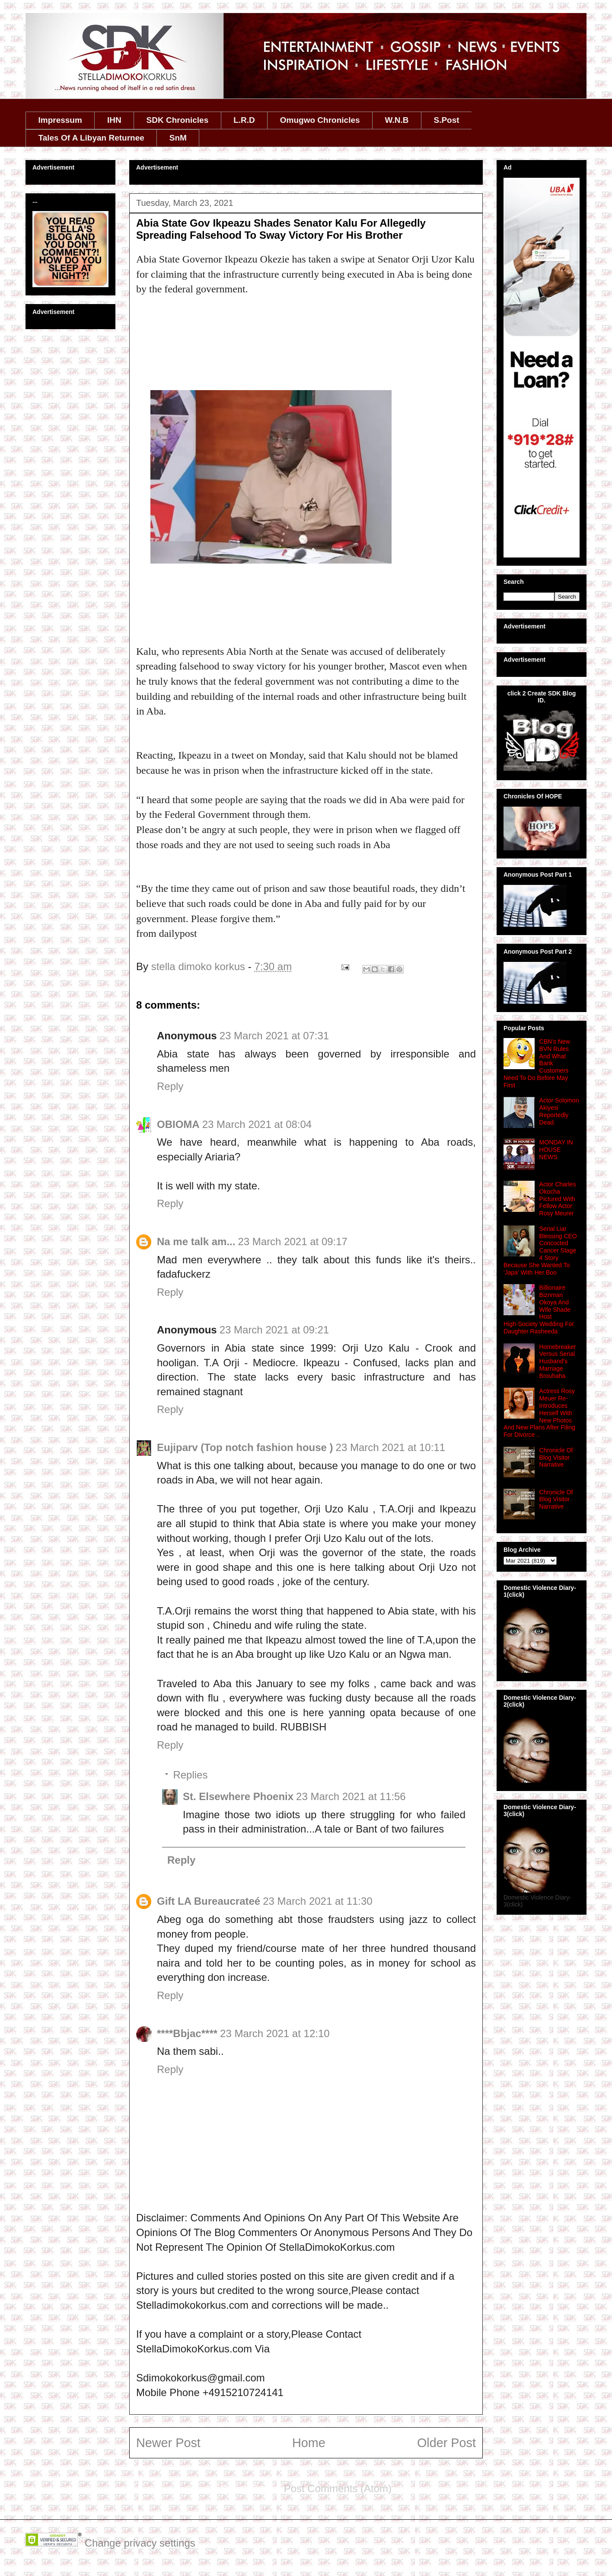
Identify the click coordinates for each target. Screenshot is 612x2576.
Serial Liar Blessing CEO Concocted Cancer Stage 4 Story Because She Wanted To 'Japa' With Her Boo (540, 1250)
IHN (114, 120)
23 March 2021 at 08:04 (257, 1124)
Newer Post (168, 2443)
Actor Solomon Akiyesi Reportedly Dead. (559, 1111)
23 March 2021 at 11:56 (351, 1796)
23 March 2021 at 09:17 (292, 1241)
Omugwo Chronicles (320, 120)
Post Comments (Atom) (338, 2488)
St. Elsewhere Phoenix (238, 1796)
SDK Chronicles (178, 120)
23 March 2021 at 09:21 (274, 1330)
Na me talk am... (196, 1241)
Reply (170, 1086)
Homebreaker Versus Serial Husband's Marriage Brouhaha (557, 1361)
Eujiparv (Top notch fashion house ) (245, 1447)
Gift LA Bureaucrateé (208, 1901)
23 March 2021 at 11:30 (318, 1901)
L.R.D (244, 120)
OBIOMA (178, 1124)
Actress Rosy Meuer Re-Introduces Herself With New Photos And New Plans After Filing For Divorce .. (539, 1412)
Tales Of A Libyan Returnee (91, 137)
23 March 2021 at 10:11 (391, 1447)
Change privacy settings (140, 2543)
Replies (190, 1775)
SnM (178, 137)
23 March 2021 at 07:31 (274, 1035)
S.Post (446, 120)
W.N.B (397, 120)
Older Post (446, 2443)
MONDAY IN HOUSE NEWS (556, 1149)
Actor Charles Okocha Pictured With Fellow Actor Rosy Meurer (557, 1199)
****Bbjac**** (187, 2033)
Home (308, 2443)
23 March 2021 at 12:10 (275, 2033)
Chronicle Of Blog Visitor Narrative (556, 1457)
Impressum (60, 120)
